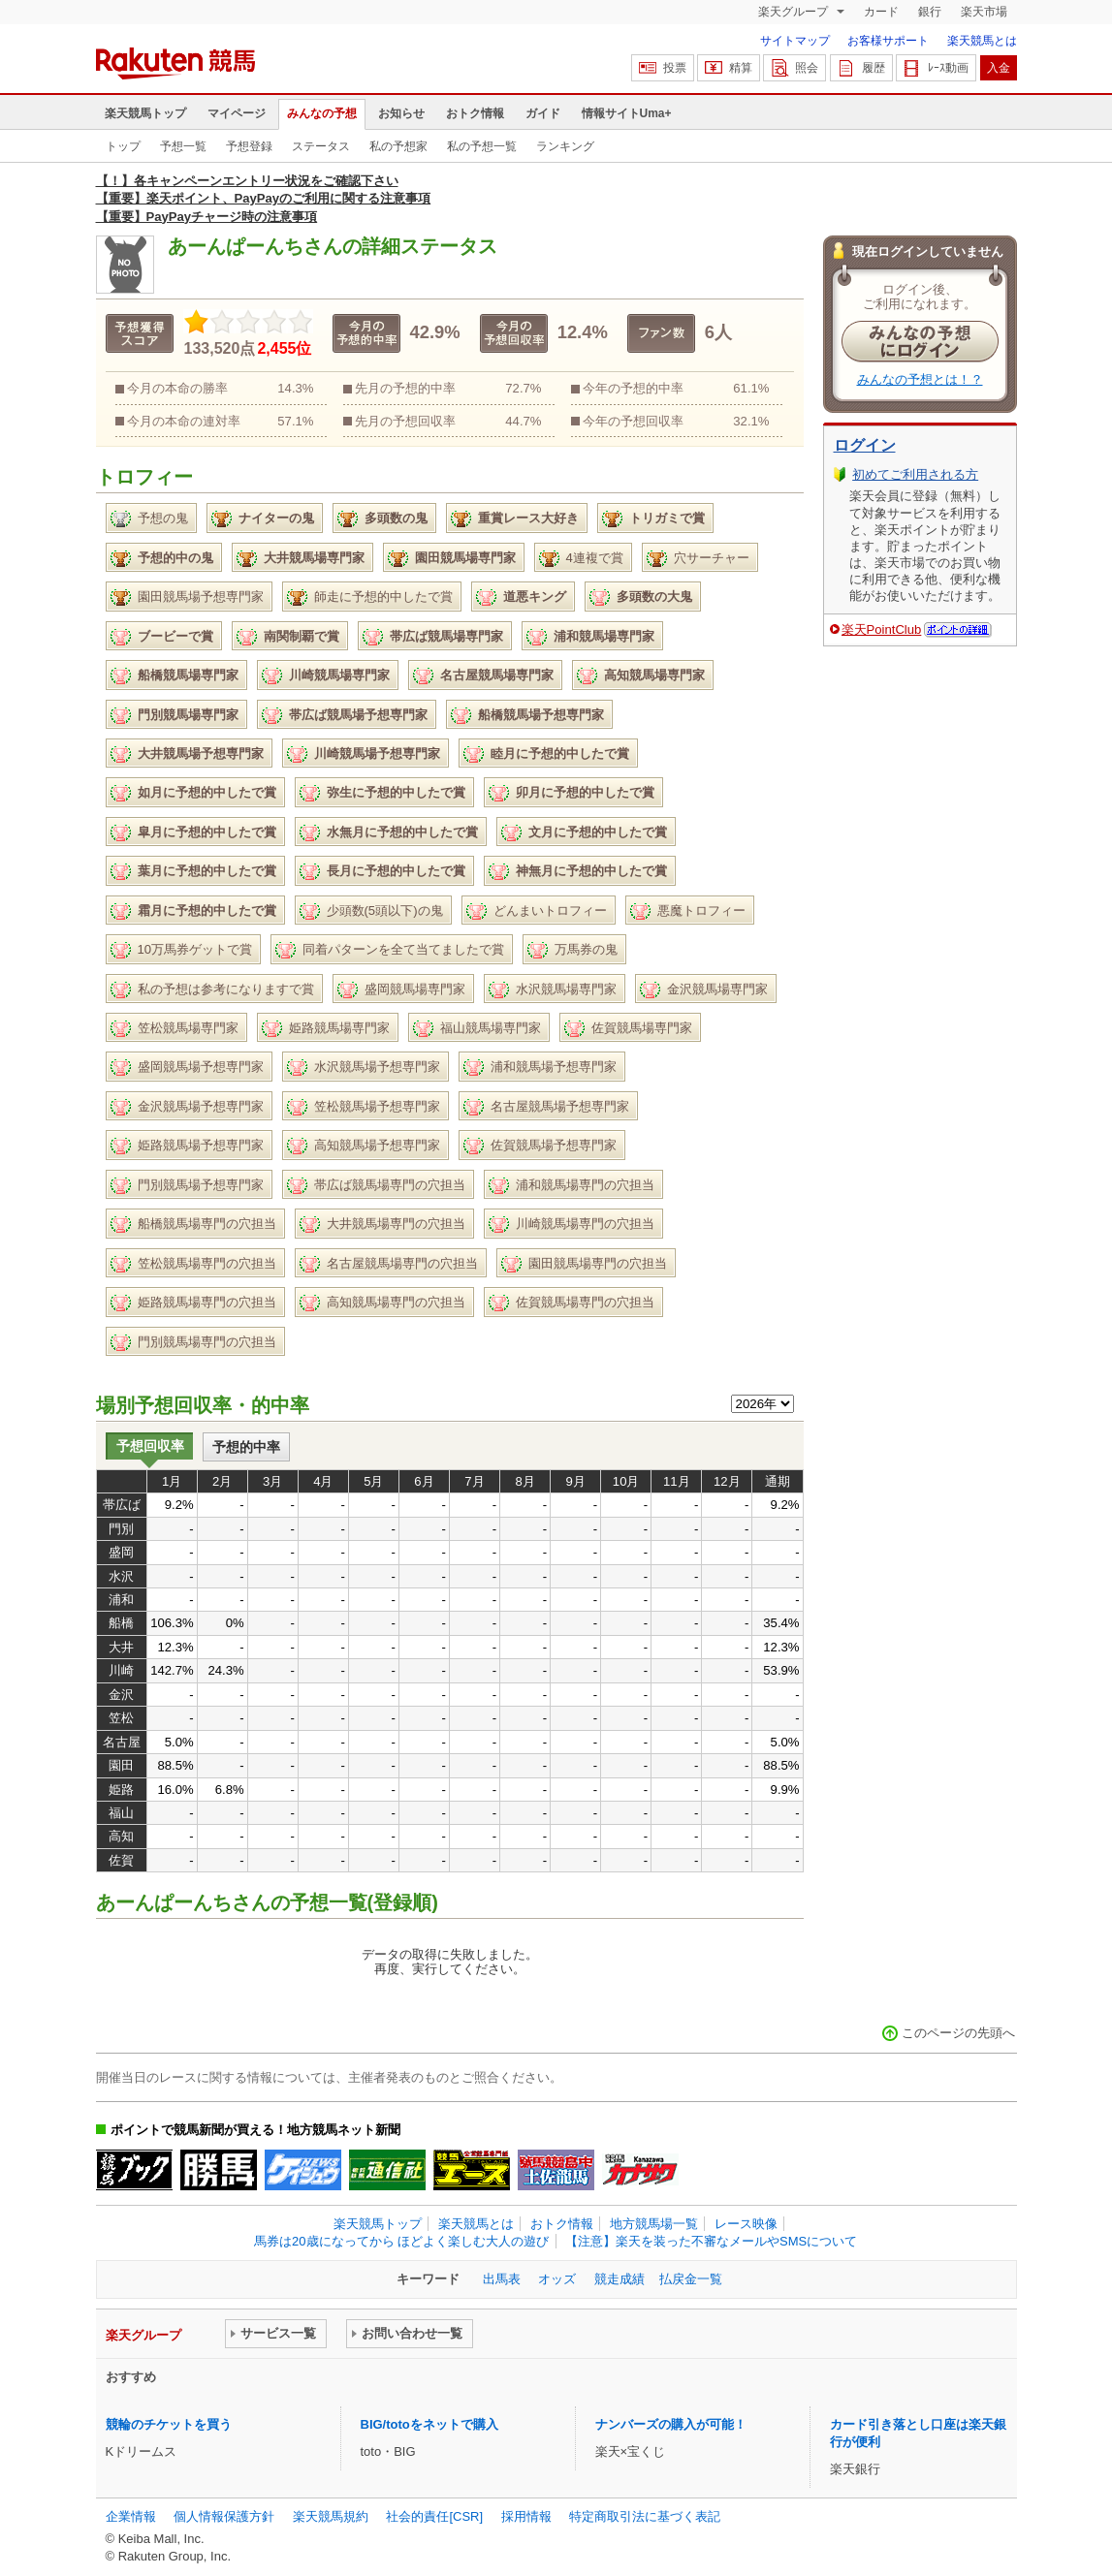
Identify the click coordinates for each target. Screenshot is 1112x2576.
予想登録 (249, 146)
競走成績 (619, 2279)
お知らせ (401, 113)
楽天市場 (984, 11)
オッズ (557, 2279)
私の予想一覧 (482, 146)
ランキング (565, 146)
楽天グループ (794, 11)
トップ (123, 146)
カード (881, 11)
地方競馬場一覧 (654, 2223)
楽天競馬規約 (330, 2516)
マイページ (236, 113)
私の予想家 (398, 146)
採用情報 (526, 2516)
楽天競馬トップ (145, 113)
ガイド (542, 113)
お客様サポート (888, 40)
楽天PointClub (882, 629)
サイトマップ (795, 40)
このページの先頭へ (958, 2033)
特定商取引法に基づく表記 (644, 2516)
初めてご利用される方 (915, 474)
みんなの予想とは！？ (920, 379)
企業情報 (131, 2516)
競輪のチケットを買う (169, 2424)
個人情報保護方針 (224, 2516)
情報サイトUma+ (627, 113)
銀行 (929, 11)
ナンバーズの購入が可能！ (671, 2424)
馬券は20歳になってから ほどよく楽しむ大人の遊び (401, 2241)
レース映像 (746, 2223)
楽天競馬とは (982, 40)
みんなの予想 (322, 113)
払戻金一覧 (690, 2279)
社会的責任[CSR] (434, 2516)
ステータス (321, 146)
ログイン (865, 445)
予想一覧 (183, 146)
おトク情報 (475, 113)
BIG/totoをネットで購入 (429, 2424)
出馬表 (502, 2279)
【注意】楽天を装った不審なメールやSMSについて (711, 2241)
